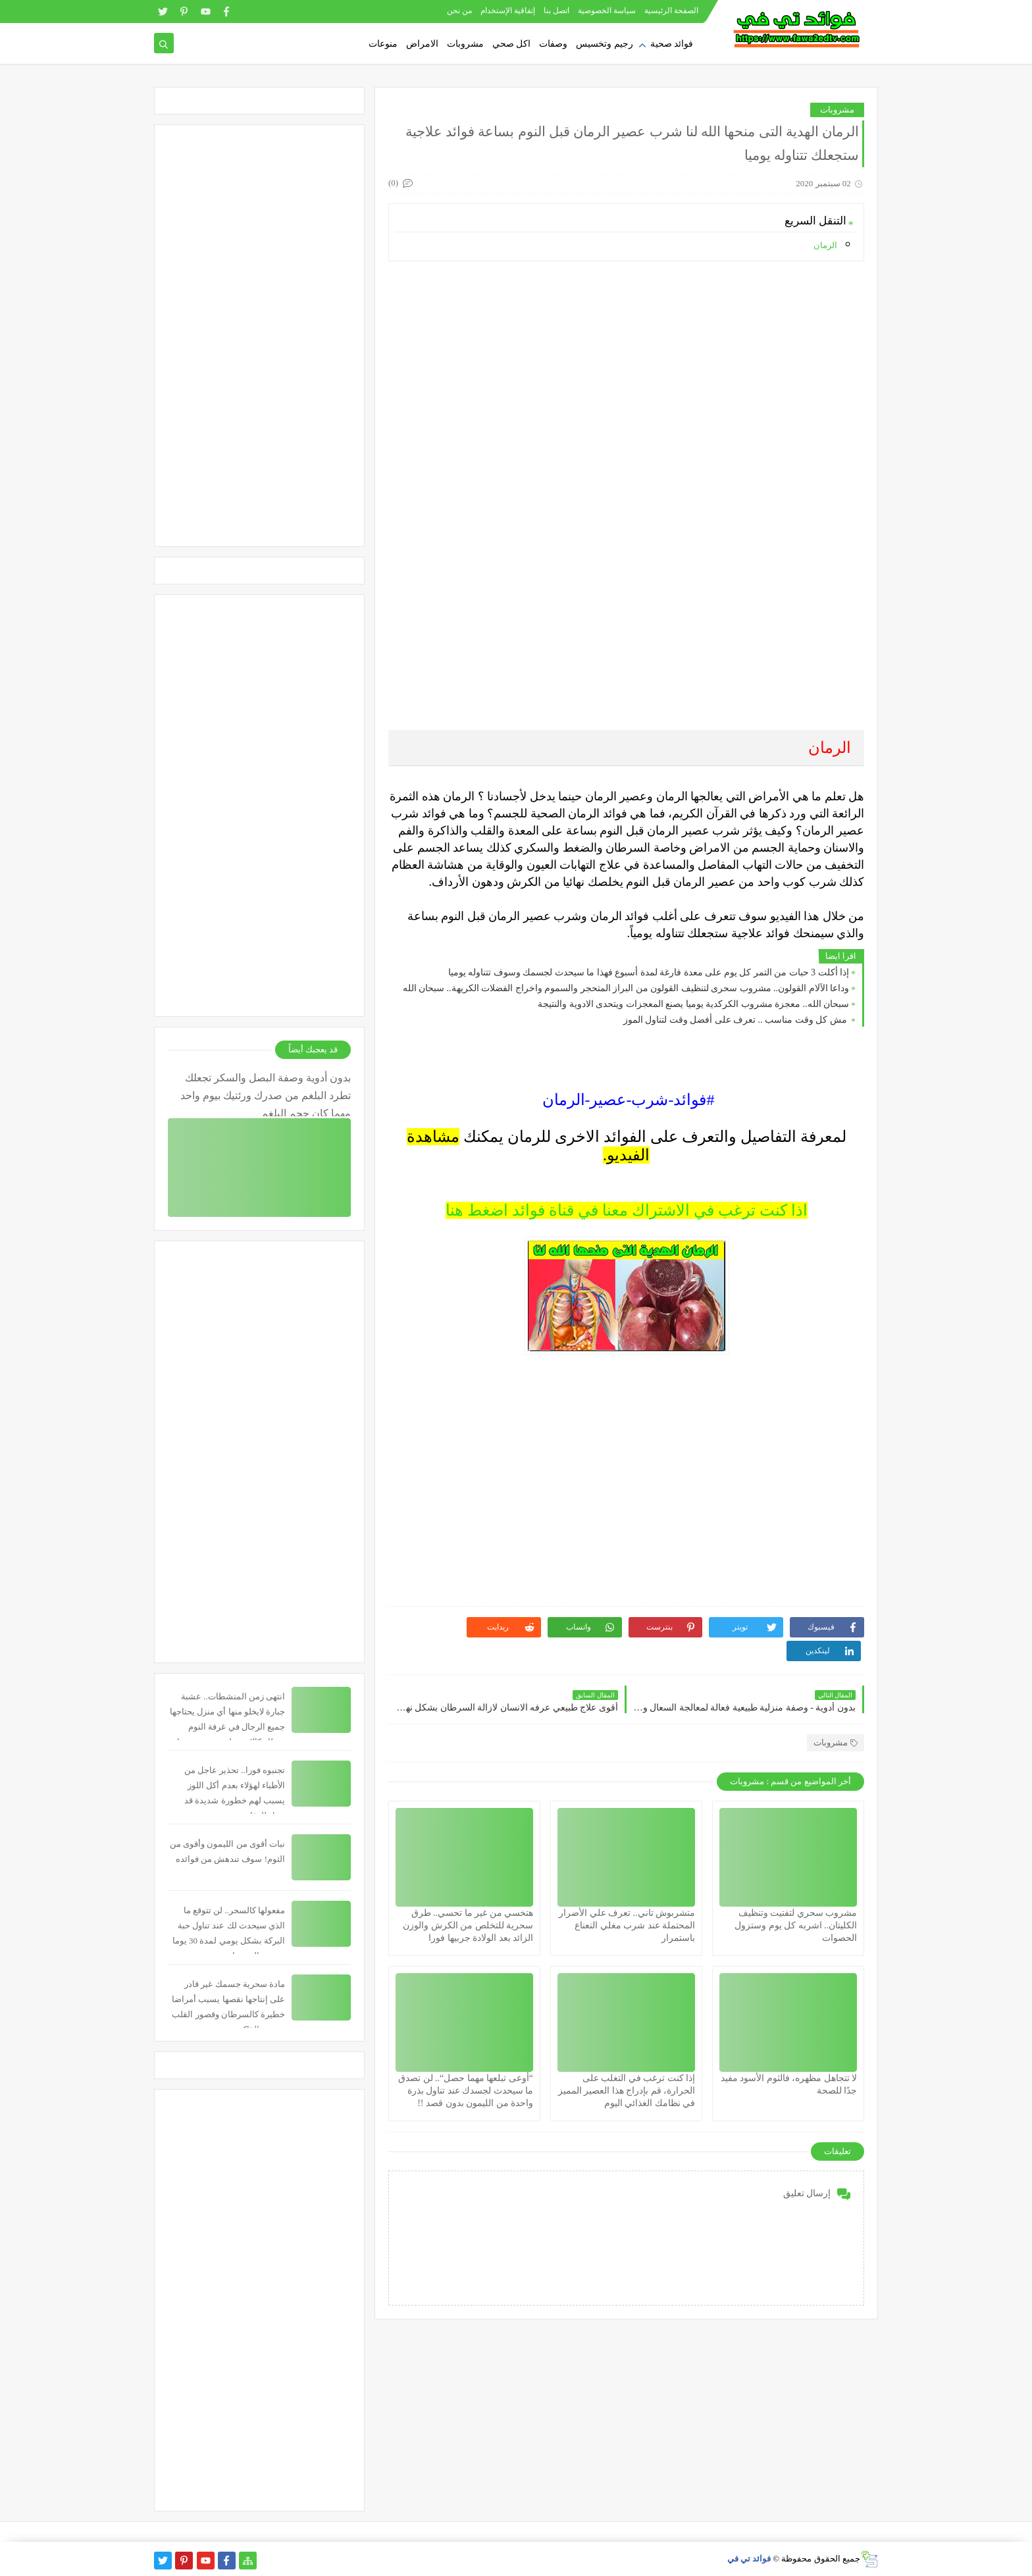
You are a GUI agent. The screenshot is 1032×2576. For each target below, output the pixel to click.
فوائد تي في (749, 2558)
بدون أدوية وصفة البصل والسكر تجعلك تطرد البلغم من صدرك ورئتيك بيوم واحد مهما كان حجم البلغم (265, 1094)
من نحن (459, 10)
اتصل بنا (556, 10)
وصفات (553, 44)
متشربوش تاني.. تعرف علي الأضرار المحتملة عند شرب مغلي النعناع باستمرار (627, 1925)
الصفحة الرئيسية (671, 10)
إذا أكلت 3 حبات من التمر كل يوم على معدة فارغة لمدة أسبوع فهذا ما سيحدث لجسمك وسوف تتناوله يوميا (649, 972)
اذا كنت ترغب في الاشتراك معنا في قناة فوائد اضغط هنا (627, 1210)
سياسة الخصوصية (607, 10)
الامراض (422, 44)
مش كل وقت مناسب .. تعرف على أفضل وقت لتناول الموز (736, 1020)
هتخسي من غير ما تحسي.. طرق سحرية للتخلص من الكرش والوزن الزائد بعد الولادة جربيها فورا (468, 1925)
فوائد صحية (672, 44)
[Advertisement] (625, 363)
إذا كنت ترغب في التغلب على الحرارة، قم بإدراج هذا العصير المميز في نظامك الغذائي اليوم (627, 2090)
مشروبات (465, 44)
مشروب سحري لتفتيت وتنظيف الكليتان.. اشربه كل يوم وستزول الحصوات (796, 1925)
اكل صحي (511, 44)
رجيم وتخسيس (604, 44)
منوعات (383, 44)
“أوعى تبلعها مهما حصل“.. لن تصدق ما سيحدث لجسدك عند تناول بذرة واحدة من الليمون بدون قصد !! (465, 2090)
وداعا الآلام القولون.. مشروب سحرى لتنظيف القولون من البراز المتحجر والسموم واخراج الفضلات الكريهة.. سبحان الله (626, 988)
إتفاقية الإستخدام (507, 10)
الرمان (825, 245)
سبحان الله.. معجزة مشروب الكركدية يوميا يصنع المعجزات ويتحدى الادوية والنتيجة (693, 1004)
